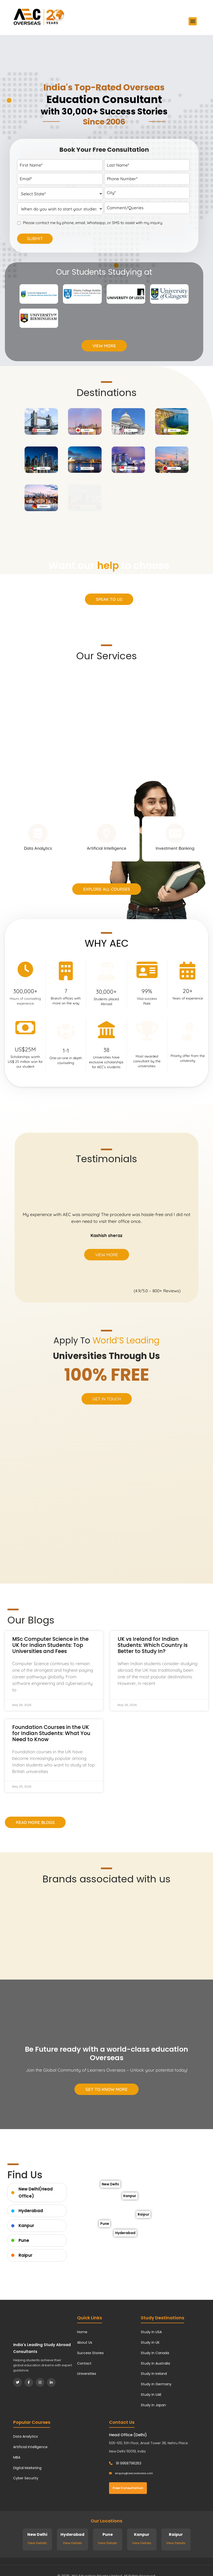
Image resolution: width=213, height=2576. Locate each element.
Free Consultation (128, 2488)
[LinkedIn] (51, 2382)
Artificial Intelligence (30, 2446)
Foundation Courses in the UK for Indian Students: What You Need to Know (51, 1733)
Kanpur (26, 2225)
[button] (193, 21)
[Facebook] (28, 2382)
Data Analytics (25, 2436)
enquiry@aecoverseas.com (131, 2473)
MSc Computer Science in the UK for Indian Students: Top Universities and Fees (50, 1645)
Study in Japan (153, 2405)
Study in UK (150, 2342)
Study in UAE (151, 2394)
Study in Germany (156, 2384)
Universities (86, 2373)
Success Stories (90, 2352)
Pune (24, 2240)
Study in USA (151, 2332)
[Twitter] (17, 2382)
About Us (84, 2342)
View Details (37, 2543)
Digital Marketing (27, 2467)
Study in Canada (155, 2352)
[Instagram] (40, 2382)
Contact (84, 2363)
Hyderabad (31, 2211)
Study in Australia (155, 2363)
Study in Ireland (154, 2373)
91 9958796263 (125, 2463)
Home (82, 2332)
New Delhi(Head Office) (36, 2192)
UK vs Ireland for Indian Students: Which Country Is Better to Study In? (153, 1645)
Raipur (25, 2255)
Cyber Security (25, 2478)
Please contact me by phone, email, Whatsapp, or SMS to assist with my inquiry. (93, 222)
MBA (16, 2457)
